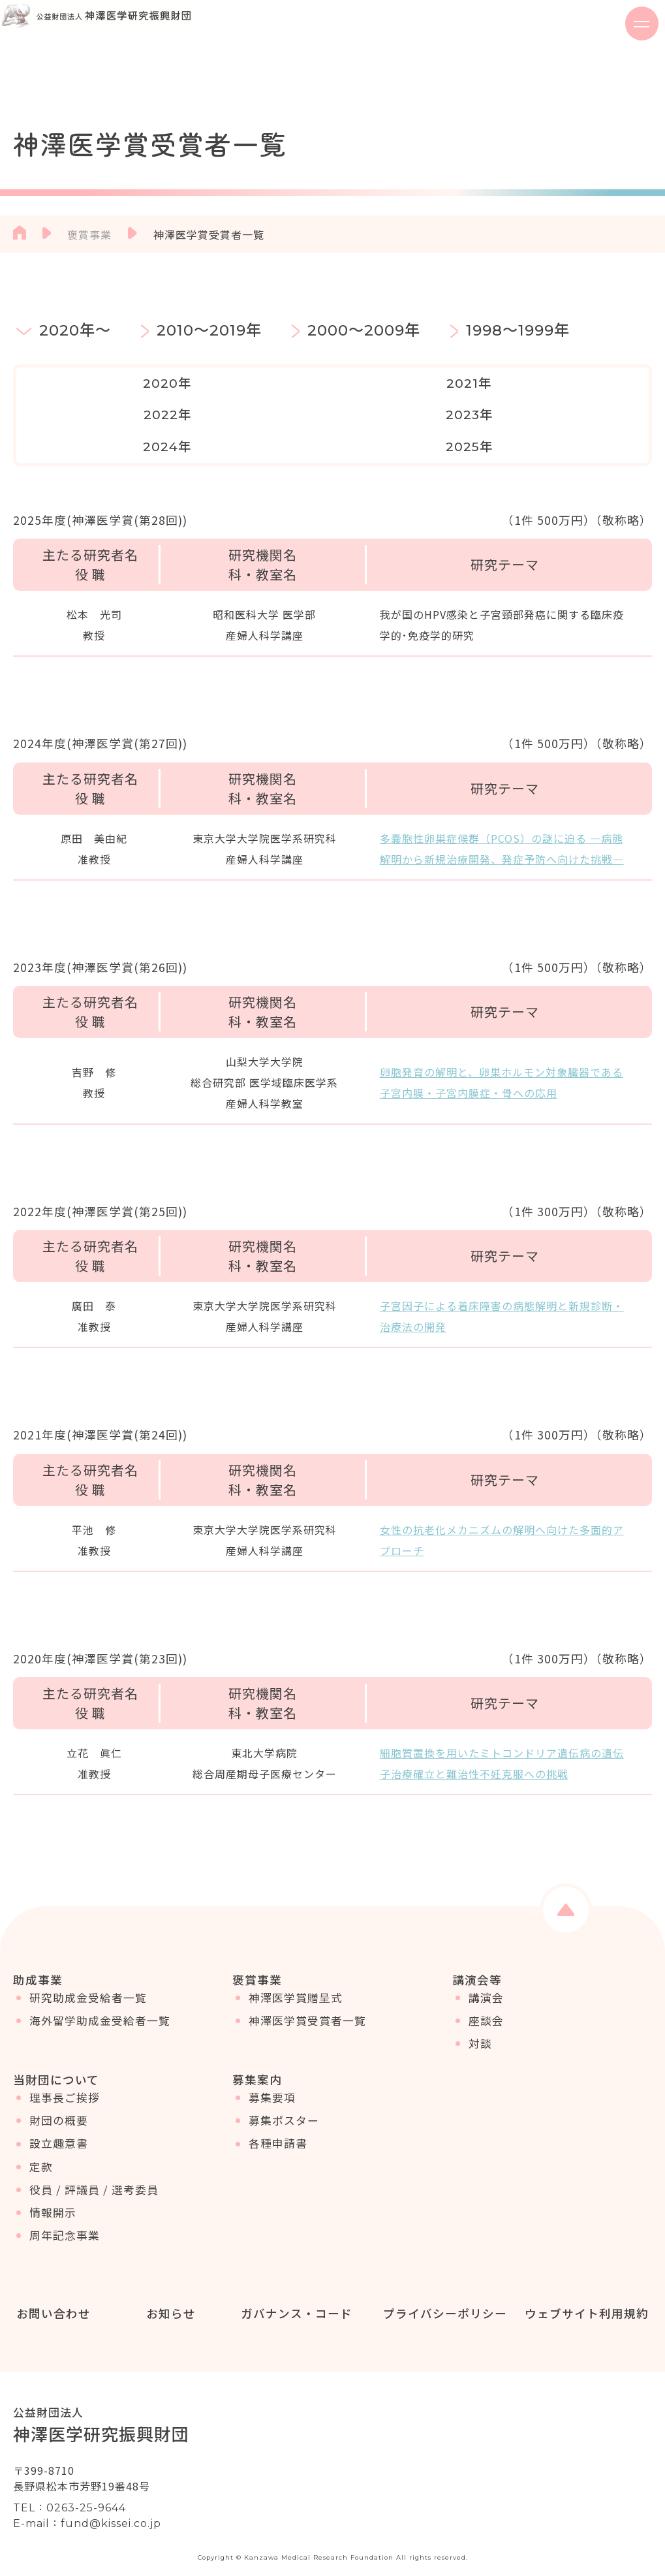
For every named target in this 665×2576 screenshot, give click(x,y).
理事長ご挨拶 (64, 2085)
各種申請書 (278, 2131)
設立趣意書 (58, 2131)
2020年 (79, 383)
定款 (41, 2154)
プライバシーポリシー (442, 2292)
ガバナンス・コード (293, 2292)
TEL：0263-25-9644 (69, 2487)
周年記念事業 (64, 2223)
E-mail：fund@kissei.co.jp (87, 2502)
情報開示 (52, 2200)
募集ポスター (284, 2108)
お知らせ (168, 2292)
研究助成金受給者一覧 (88, 1975)
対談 (480, 2021)
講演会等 (477, 1948)
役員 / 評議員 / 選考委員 (94, 2177)
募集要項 (272, 2085)
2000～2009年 (363, 330)
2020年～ (75, 330)
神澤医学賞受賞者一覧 (307, 1998)
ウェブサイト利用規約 (584, 2292)
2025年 (79, 414)
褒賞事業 (89, 234)
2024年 (585, 383)
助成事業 (38, 1948)
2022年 (332, 383)
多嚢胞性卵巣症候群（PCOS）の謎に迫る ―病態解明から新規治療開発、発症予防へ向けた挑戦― (502, 816)
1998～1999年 (518, 330)
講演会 (486, 1975)
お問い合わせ (50, 2292)
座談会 (486, 1998)
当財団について (56, 2058)
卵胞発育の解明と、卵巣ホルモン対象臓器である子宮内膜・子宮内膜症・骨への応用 (501, 1050)
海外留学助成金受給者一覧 (99, 1998)
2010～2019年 (209, 330)
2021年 (205, 383)
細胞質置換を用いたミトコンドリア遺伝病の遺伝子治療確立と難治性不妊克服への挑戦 (502, 1731)
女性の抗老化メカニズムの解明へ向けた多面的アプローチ (502, 1508)
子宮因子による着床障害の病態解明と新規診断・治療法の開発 (502, 1284)
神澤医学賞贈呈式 (296, 1975)
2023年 (458, 383)
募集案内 (257, 2058)
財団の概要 (58, 2108)
